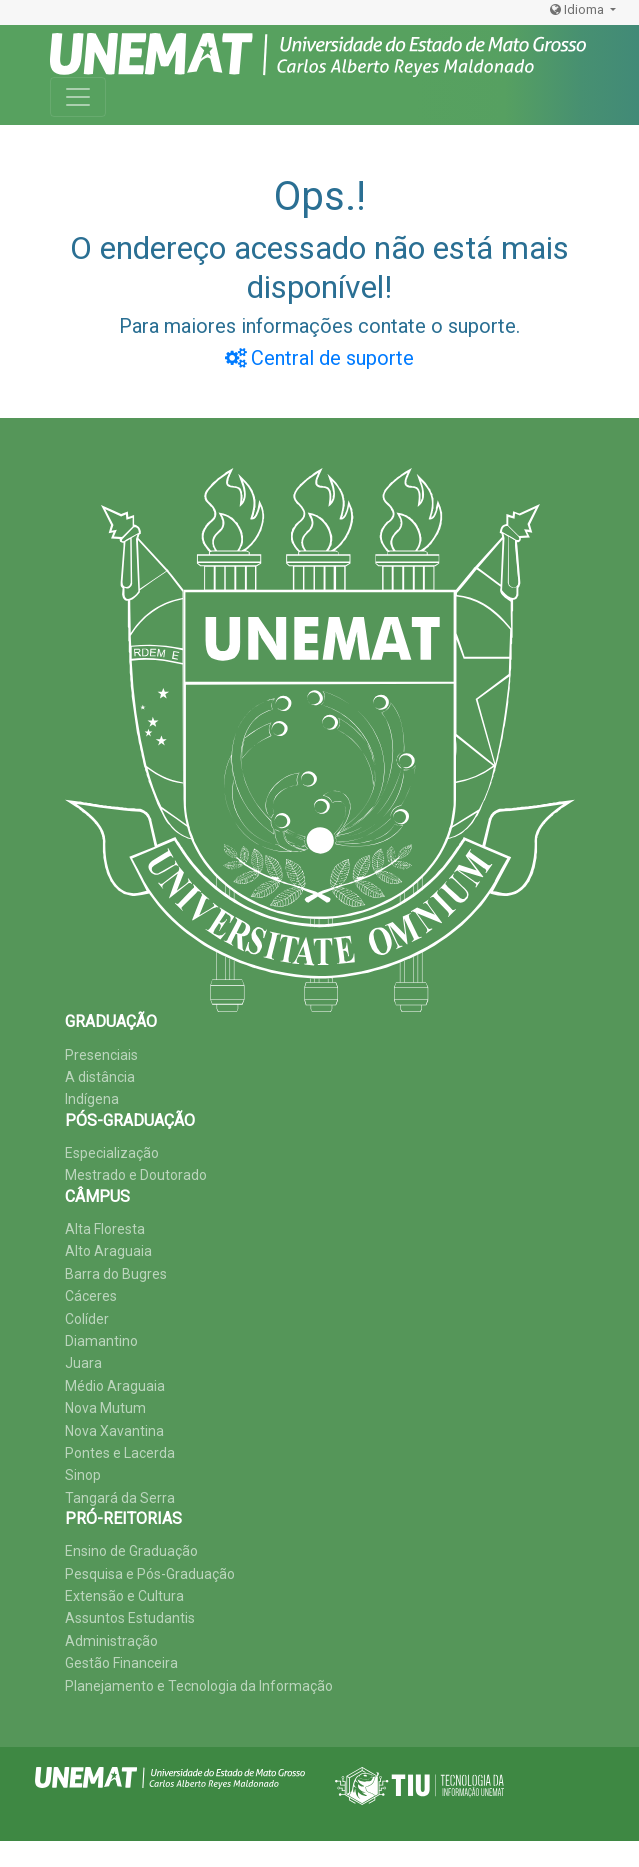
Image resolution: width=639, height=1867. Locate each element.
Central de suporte (319, 358)
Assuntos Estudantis (130, 1618)
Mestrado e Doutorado (136, 1175)
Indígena (92, 1099)
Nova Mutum (105, 1408)
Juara (83, 1363)
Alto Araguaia (108, 1251)
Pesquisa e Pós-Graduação (150, 1574)
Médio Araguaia (115, 1386)
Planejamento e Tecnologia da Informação (199, 1686)
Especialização (112, 1153)
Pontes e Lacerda (120, 1453)
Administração (111, 1641)
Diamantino (101, 1341)
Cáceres (91, 1296)
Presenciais (101, 1055)
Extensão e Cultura (124, 1596)
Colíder (87, 1319)
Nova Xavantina (114, 1431)
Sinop (83, 1475)
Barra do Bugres (116, 1274)
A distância (100, 1077)
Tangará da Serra (120, 1498)
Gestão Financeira (121, 1663)
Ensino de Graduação (131, 1551)
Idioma (578, 9)
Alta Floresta (105, 1229)
